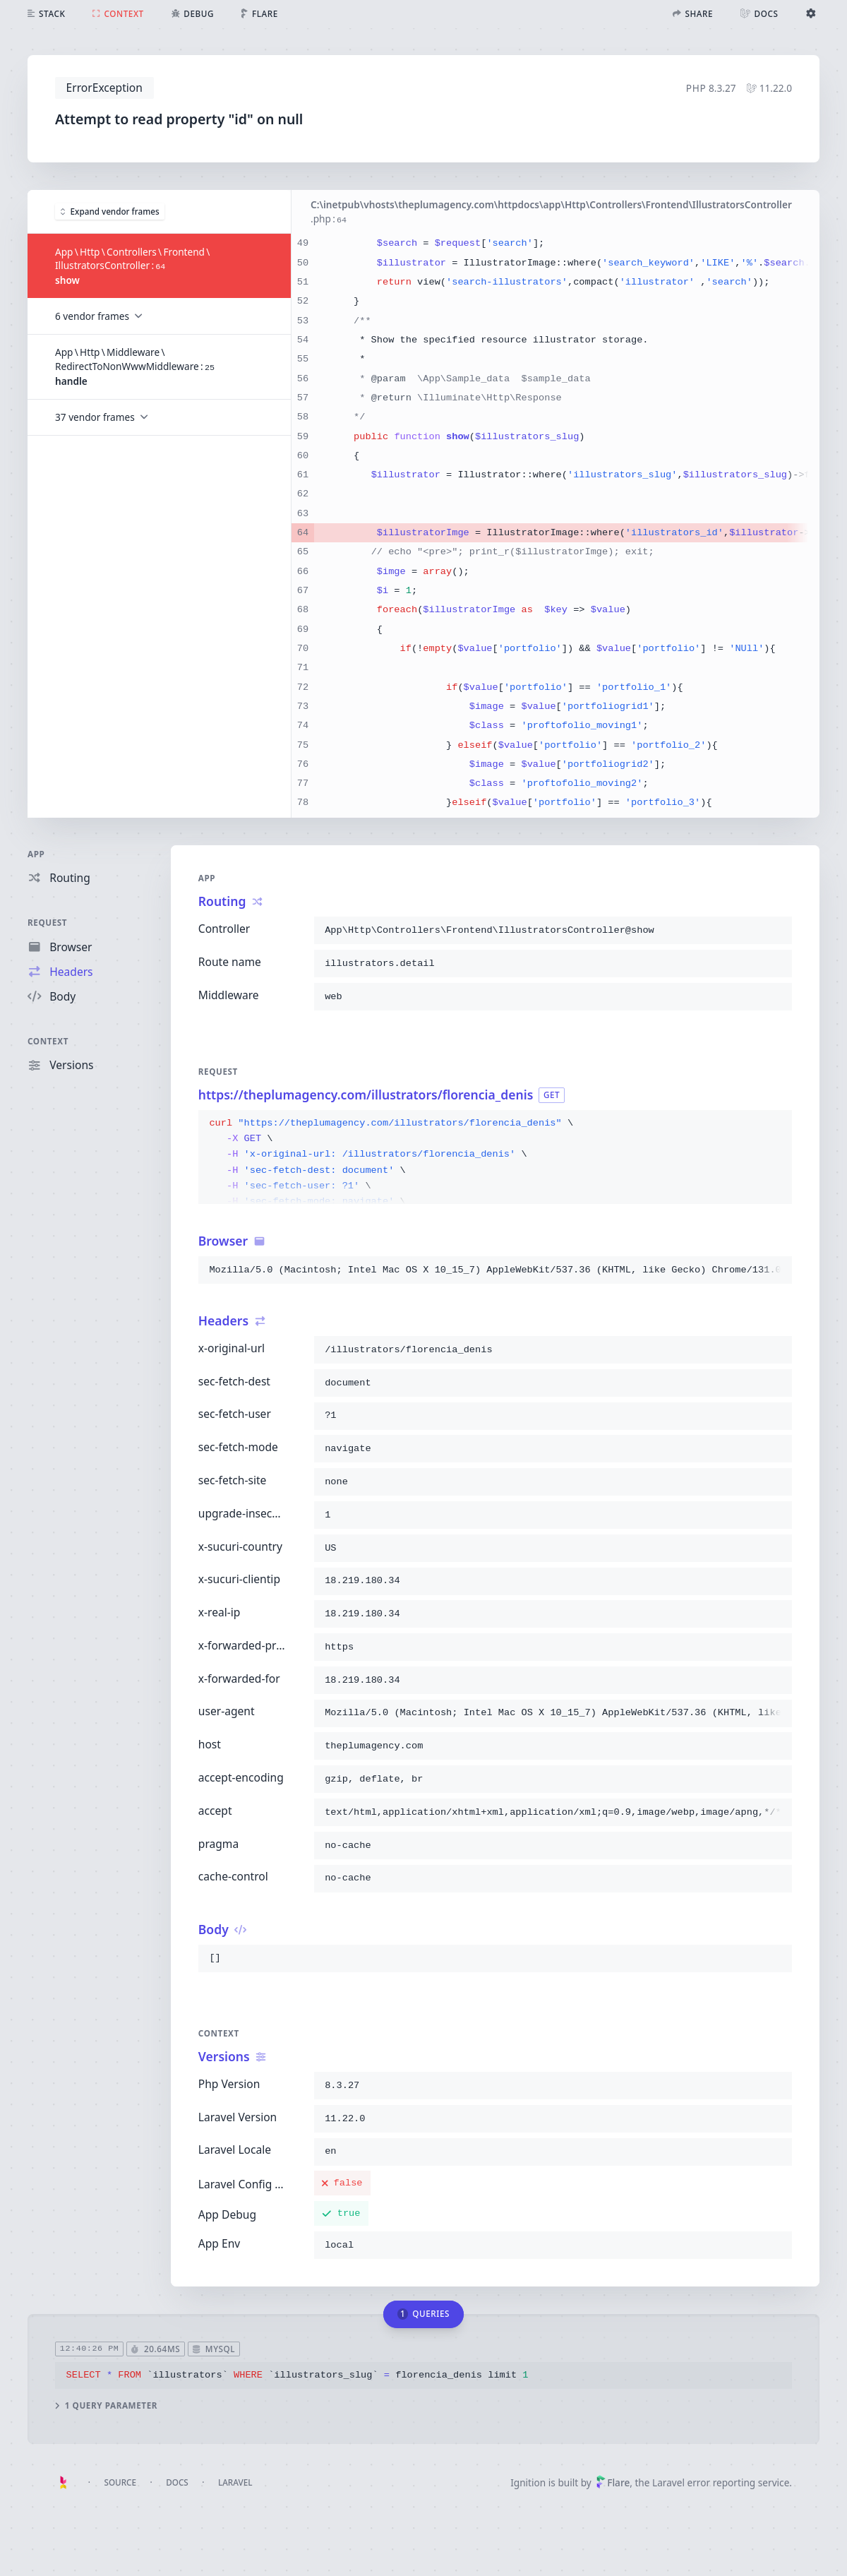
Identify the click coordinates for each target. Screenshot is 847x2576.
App (36, 853)
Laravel (235, 2482)
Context (48, 1040)
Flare (613, 2482)
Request (47, 922)
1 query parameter (106, 2404)
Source (120, 2482)
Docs (177, 2482)
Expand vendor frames (110, 210)
